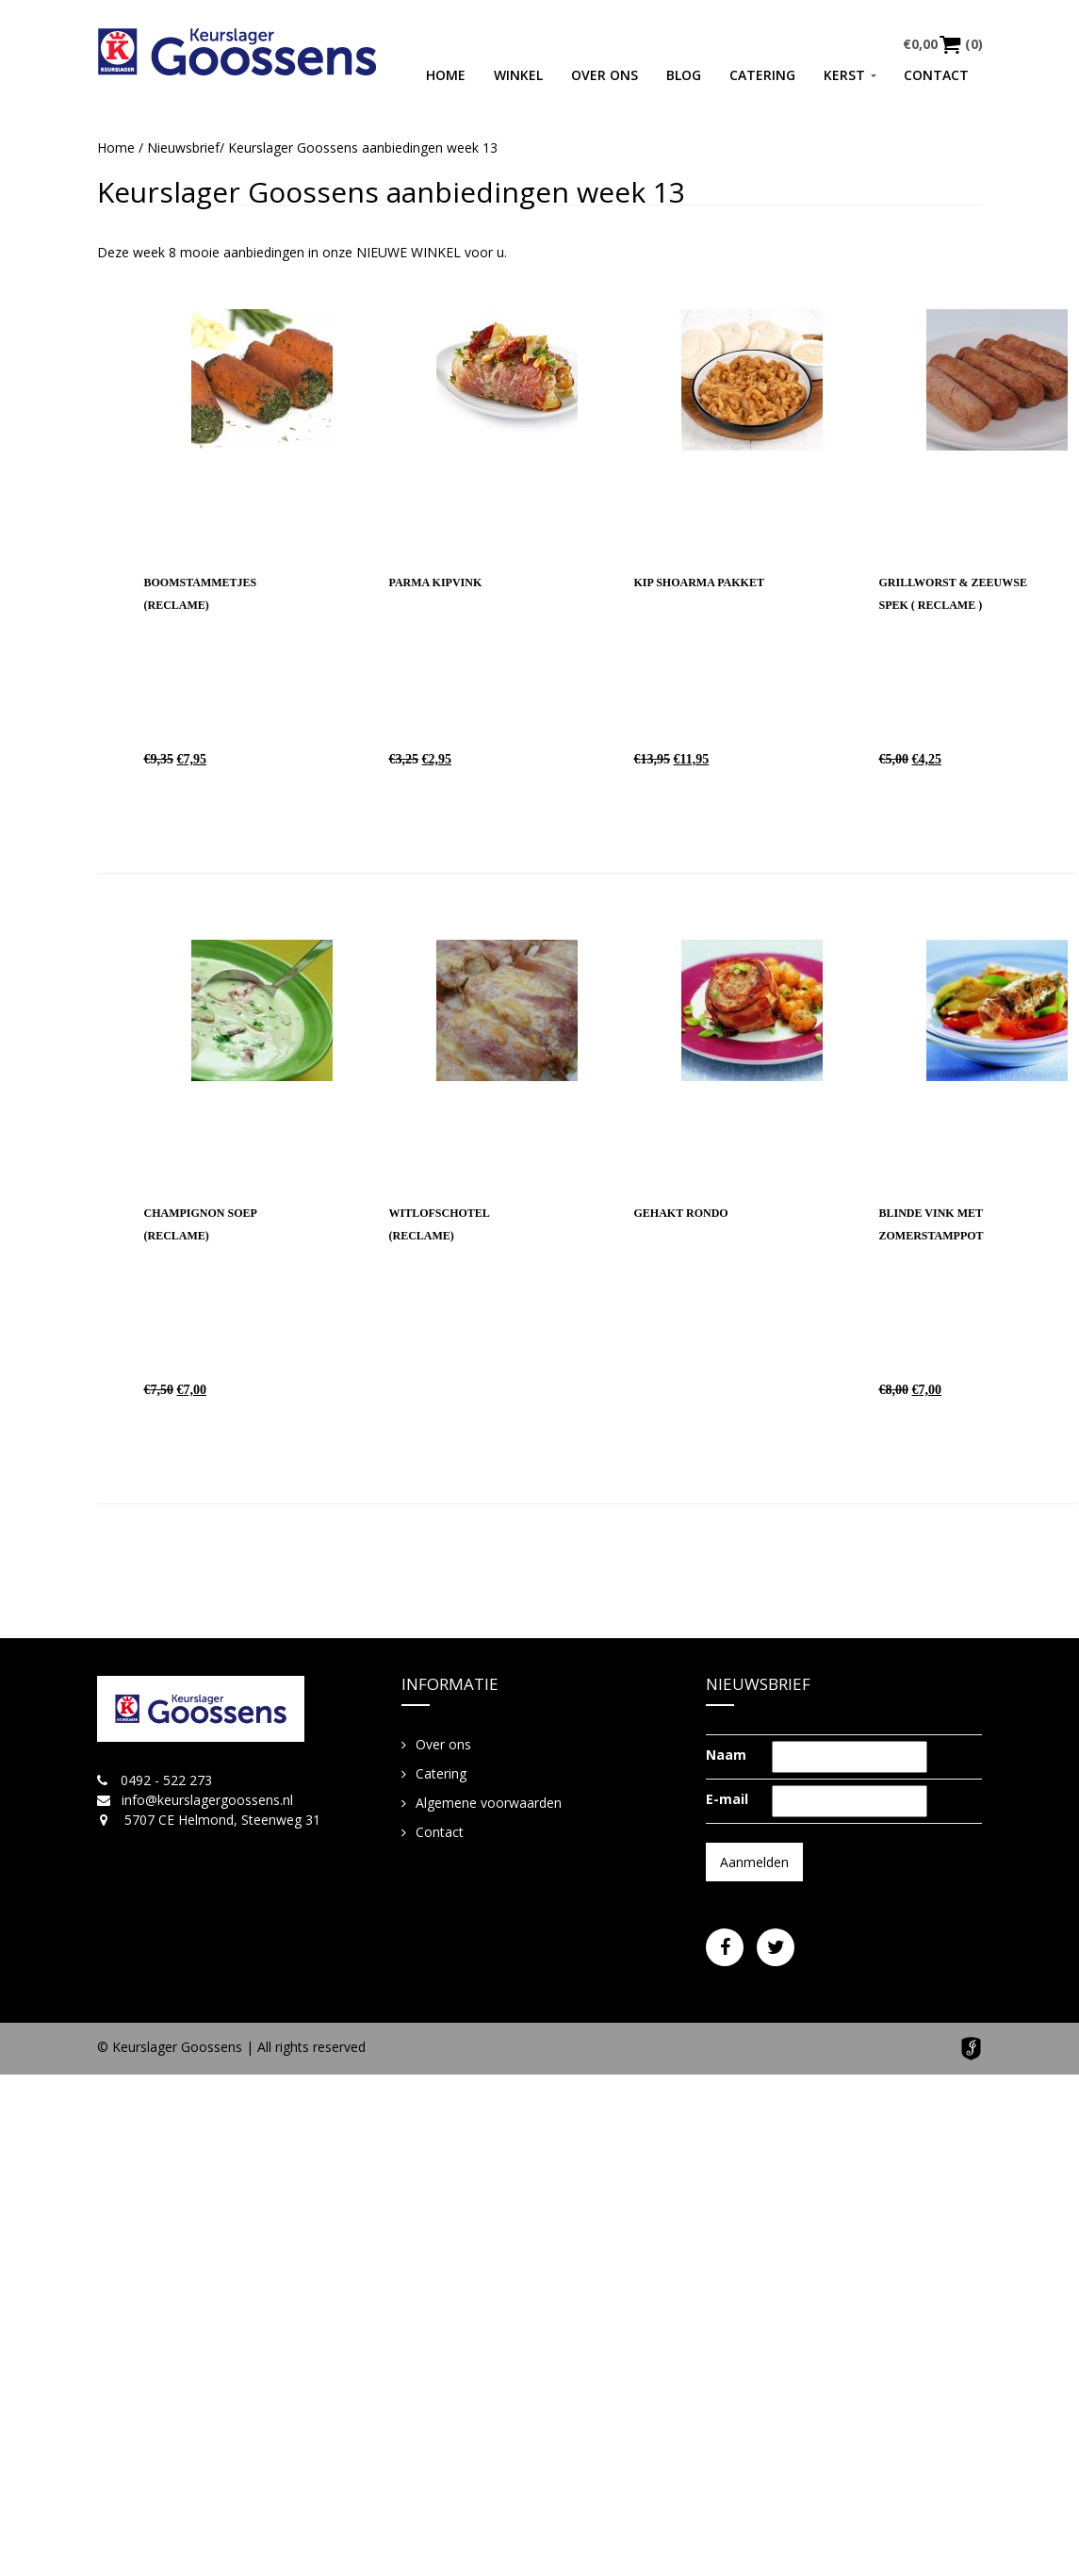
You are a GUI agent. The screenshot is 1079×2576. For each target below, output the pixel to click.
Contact (936, 75)
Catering (762, 75)
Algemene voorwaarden (489, 1803)
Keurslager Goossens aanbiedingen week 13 (391, 191)
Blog (683, 75)
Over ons (604, 75)
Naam (726, 1755)
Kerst (844, 75)
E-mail (727, 1799)
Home (446, 75)
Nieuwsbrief (183, 147)
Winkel (518, 75)
